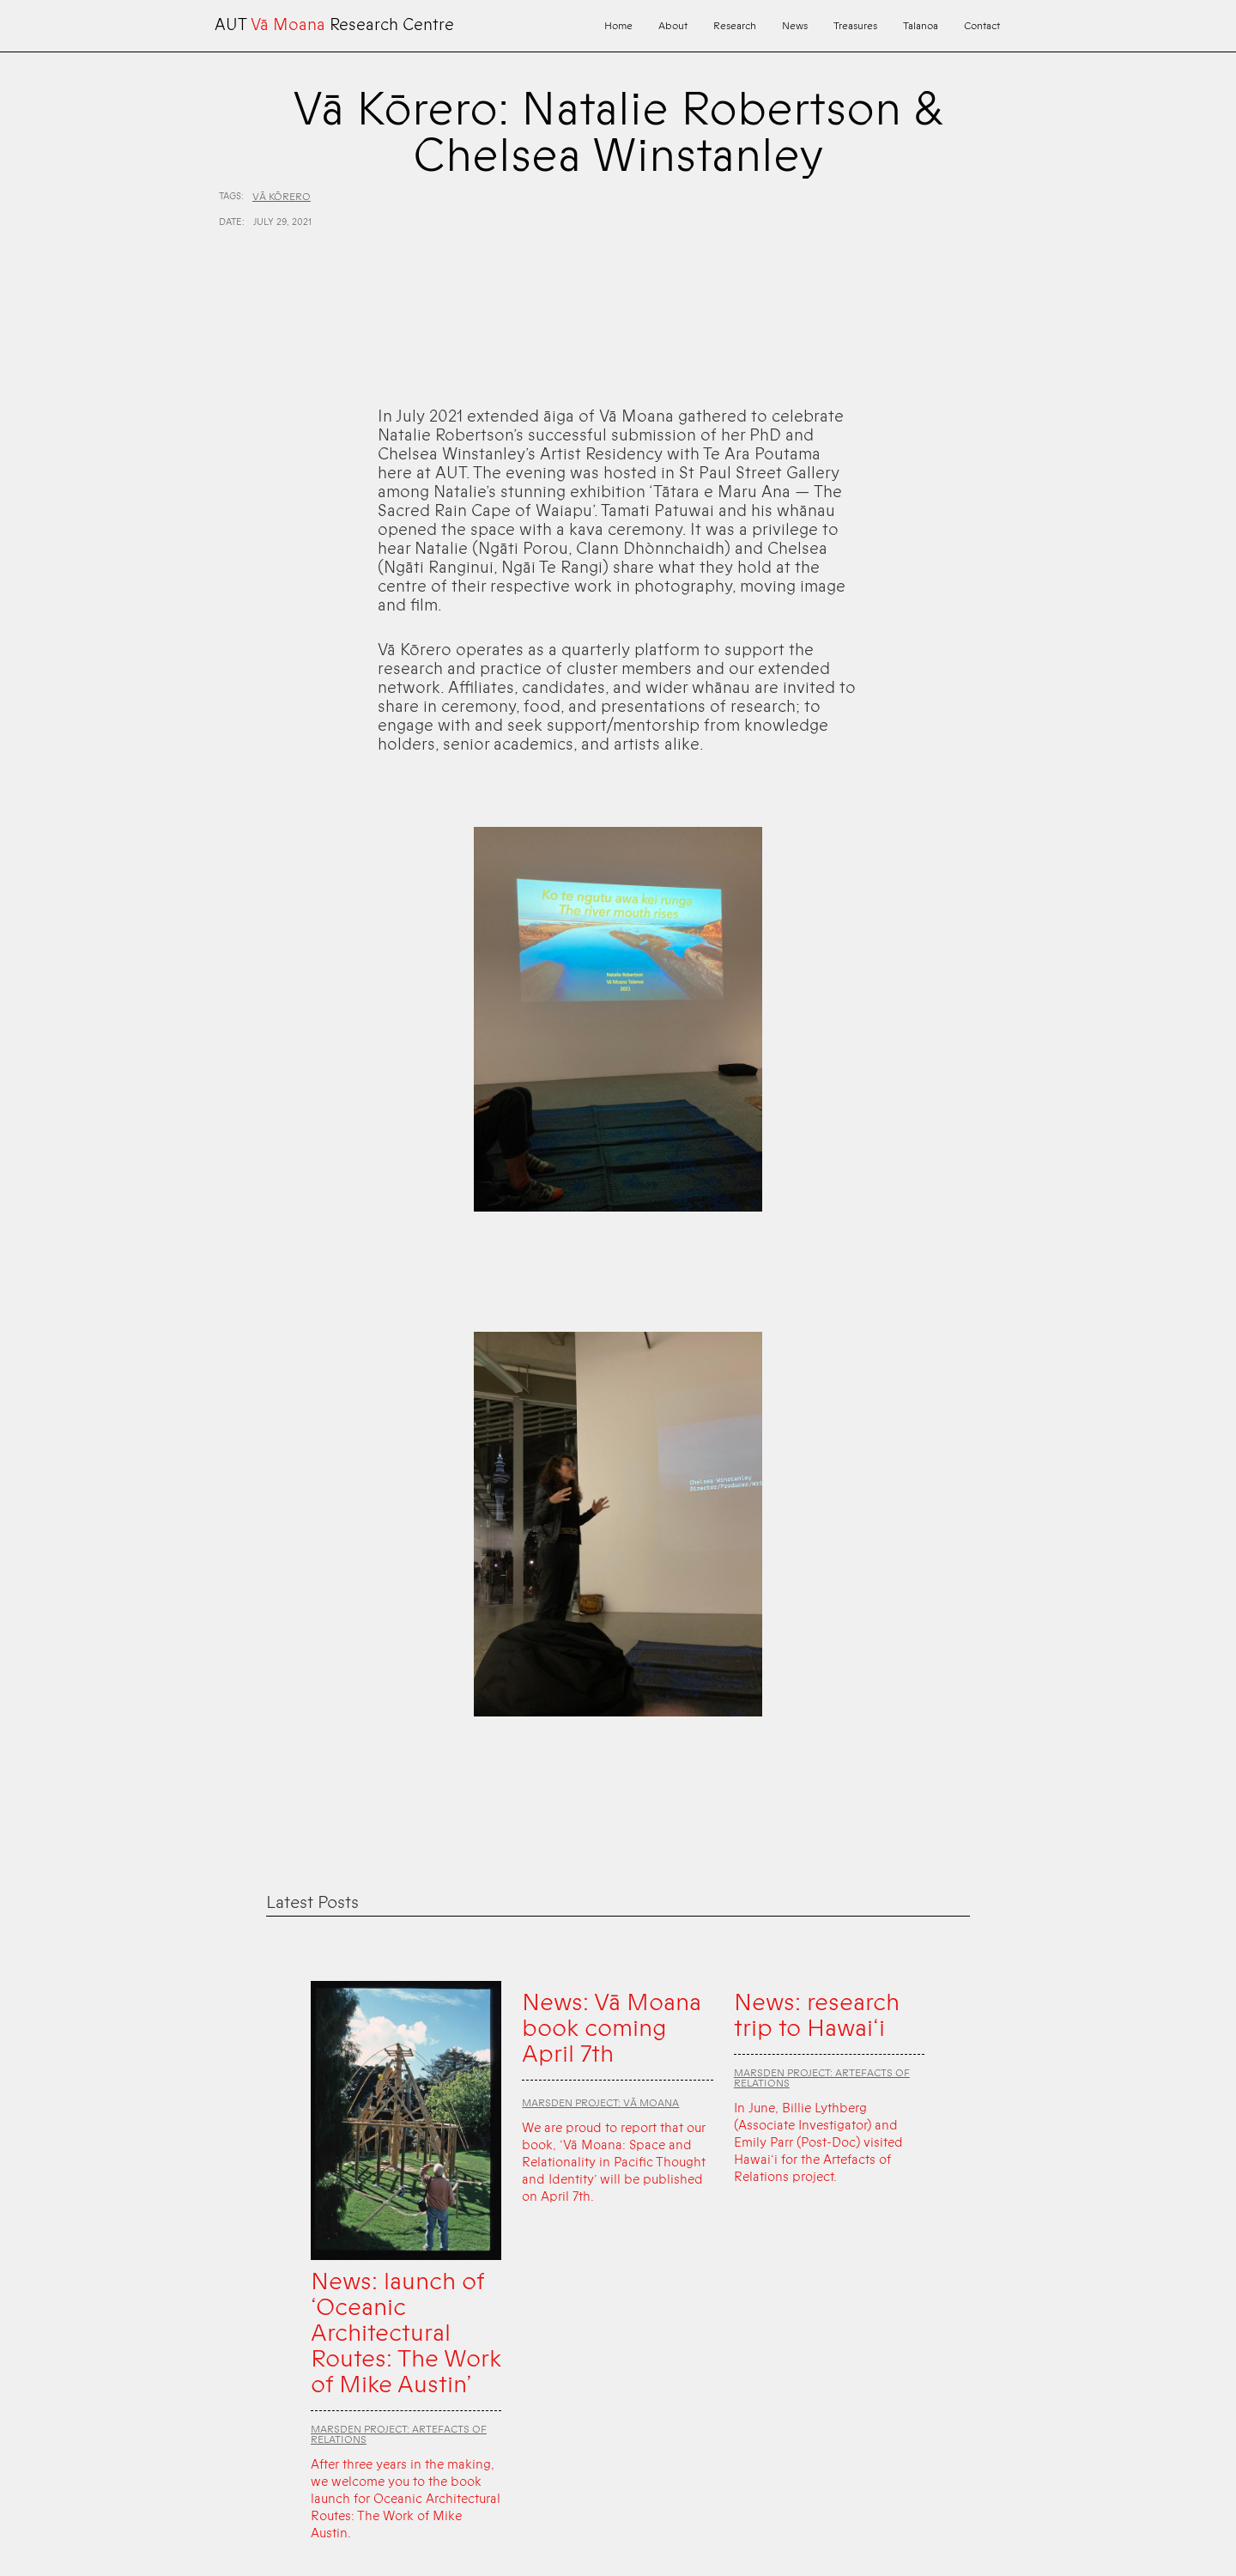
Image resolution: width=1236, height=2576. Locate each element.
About (673, 26)
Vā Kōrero (281, 196)
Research (734, 26)
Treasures (855, 26)
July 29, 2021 (282, 222)
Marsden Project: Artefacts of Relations (399, 2434)
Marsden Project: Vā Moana (600, 2103)
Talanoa (920, 26)
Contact (982, 26)
